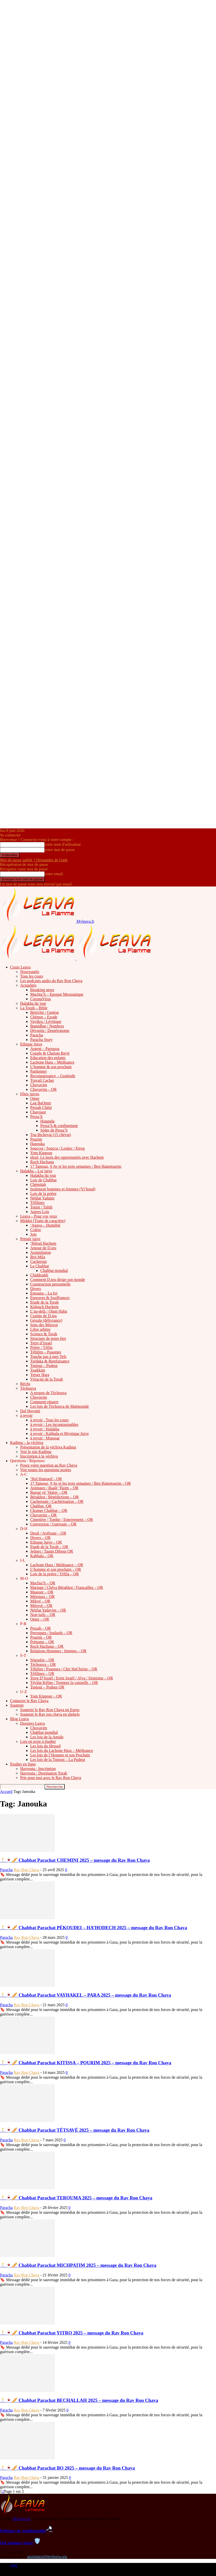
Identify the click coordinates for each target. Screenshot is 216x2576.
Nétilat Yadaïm (42, 1198)
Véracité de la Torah (46, 1379)
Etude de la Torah (44, 1302)
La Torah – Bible (33, 1008)
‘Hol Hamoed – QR (46, 1479)
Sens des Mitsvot (44, 1325)
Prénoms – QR (42, 1642)
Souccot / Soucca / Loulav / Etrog (57, 1148)
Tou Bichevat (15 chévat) (50, 1135)
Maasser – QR (41, 1592)
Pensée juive (30, 1239)
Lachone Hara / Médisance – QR (56, 1565)
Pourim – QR (41, 1637)
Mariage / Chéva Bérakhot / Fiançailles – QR (66, 1587)
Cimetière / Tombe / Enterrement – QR (61, 1519)
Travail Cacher (42, 1080)
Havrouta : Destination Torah (43, 1773)
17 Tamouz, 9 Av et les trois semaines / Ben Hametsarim (75, 1166)
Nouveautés (29, 972)
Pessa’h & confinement (59, 1125)
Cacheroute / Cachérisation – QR (57, 1501)
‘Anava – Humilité (45, 1225)
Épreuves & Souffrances (49, 1298)
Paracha (36, 1035)
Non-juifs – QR (42, 1615)
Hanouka (37, 1144)
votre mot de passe (60, 850)
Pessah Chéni (41, 1107)
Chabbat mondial (54, 1270)
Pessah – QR (40, 1628)
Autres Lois (39, 1212)
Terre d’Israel (41, 1343)
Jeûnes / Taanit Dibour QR (51, 1551)
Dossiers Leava (32, 1723)
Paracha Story (41, 1039)
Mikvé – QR (40, 1601)
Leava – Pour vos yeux (38, 1216)
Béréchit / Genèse (44, 1012)
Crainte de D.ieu (43, 1316)
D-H (23, 1528)
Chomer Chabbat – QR (48, 1510)
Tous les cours (31, 976)
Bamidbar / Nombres (47, 1026)
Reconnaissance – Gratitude (52, 1076)
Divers (35, 1288)
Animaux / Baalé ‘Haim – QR (54, 1488)
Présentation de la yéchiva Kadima (48, 1447)
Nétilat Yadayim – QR (48, 1610)
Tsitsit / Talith (41, 1207)
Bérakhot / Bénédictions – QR (54, 1497)
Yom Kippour (41, 1153)
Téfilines (37, 1202)
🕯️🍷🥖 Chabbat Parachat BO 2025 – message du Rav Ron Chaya (67, 2468)
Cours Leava (20, 967)
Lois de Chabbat (43, 1180)
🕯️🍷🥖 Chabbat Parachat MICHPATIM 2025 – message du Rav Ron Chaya (78, 2265)
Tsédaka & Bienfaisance (49, 1361)
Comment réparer (44, 1402)
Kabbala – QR (41, 1556)
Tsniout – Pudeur (44, 1365)
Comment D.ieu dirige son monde (57, 1279)
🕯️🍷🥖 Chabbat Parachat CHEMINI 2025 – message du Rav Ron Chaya (75, 1860)
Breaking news (42, 990)
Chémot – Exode (43, 1017)
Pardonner (38, 1071)
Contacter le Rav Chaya (29, 1701)
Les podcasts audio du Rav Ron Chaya (51, 981)
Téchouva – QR (43, 1664)
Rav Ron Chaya (26, 1870)
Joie (33, 1234)
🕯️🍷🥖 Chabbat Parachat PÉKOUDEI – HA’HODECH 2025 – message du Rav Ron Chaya (93, 1927)
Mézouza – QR (42, 1596)
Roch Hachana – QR (46, 1646)
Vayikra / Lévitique (45, 1021)
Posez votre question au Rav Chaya (48, 1465)
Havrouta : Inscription (38, 1768)
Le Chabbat (39, 1266)
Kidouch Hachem (44, 1307)
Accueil (6, 1791)
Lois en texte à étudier (38, 1741)
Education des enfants (47, 1058)
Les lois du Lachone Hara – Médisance (61, 1750)
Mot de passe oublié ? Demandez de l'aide (34, 860)
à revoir (26, 1415)
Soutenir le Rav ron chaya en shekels (50, 1714)
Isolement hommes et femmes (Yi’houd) (62, 1189)
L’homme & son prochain (50, 1067)
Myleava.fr (21, 2519)
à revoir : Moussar (45, 1438)
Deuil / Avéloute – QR (48, 1533)
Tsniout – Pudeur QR (47, 1687)
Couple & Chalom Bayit (49, 1053)
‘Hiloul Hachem (43, 1243)
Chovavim (38, 1085)
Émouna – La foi (43, 1293)
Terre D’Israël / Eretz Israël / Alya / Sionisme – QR (71, 1678)
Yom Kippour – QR (46, 1696)
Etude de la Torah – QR (49, 1547)
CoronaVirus (40, 999)
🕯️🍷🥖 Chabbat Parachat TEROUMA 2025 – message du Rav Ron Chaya (76, 2197)
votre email (54, 874)
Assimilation (40, 1252)
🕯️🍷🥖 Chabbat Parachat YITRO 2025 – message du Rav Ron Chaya (71, 2333)
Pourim (36, 1139)
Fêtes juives (29, 1094)
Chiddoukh (39, 1275)
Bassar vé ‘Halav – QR (48, 1492)
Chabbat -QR (41, 1506)
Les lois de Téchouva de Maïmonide (59, 1406)
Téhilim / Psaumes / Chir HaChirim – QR (63, 1669)
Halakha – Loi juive (36, 1171)
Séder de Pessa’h (53, 1130)
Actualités (28, 985)
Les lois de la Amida (46, 1737)
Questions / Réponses (27, 1461)
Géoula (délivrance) (46, 1320)
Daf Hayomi (30, 1411)
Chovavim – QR (43, 1089)
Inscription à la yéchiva (39, 1456)
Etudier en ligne (23, 1764)
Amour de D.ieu (43, 1248)
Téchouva (28, 1388)
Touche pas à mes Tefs (48, 1356)
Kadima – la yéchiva (26, 1442)
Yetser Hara (39, 1375)
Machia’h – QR (42, 1583)
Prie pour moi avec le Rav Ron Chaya (50, 1778)
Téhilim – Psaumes (45, 1352)
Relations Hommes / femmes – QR (58, 1651)
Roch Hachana (42, 1162)
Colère (35, 1230)
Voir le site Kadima (35, 1452)
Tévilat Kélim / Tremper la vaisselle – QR (64, 1682)
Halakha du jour (33, 1003)
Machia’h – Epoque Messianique (56, 994)
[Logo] (38, 958)
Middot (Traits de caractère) (42, 1221)
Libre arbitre (40, 1329)
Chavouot (38, 1112)
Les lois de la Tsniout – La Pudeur (57, 1759)
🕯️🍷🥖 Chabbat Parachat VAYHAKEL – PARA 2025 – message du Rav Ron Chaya (85, 1995)
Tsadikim (37, 1370)
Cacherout (38, 1261)
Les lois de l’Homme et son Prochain (60, 1755)
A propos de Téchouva (48, 1393)
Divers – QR (40, 1538)
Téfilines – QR (42, 1673)
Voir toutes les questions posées (45, 1470)
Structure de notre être (48, 1338)
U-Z (23, 1691)
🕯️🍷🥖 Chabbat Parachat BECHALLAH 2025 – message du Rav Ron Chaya (79, 2400)
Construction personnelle (50, 1284)
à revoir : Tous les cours (49, 1420)
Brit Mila (37, 1257)
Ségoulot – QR (42, 1660)
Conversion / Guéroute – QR (53, 1524)
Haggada (47, 1121)
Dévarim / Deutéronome (49, 1030)
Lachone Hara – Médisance (52, 1062)
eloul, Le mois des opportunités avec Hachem (67, 1157)
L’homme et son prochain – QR (55, 1569)
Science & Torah (43, 1334)
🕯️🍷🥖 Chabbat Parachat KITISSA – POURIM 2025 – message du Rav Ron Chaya (85, 2062)
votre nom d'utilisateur (63, 844)
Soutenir (17, 1705)
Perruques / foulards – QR (51, 1633)
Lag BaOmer (40, 1103)
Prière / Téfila (41, 1347)
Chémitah (38, 1184)
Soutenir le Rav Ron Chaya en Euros (50, 1710)
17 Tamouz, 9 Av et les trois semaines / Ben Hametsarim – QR (80, 1483)
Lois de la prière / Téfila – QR (54, 1574)
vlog (13, 2565)
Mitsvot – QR (41, 1605)
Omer (34, 1098)
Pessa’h (36, 1116)
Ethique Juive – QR (46, 1542)
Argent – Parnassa (44, 1048)
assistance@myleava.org (47, 2556)
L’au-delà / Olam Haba (48, 1311)
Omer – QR (39, 1619)
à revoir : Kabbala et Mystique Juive (59, 1433)
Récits (25, 1384)
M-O (24, 1578)
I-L (22, 1560)
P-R (23, 1624)
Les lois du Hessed (45, 1746)
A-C (23, 1474)
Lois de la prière (43, 1193)
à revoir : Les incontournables (54, 1424)
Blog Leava (19, 1719)
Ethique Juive (31, 1044)
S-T (23, 1655)
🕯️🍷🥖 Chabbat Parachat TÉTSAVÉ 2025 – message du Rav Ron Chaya (74, 2130)
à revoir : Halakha (44, 1429)
